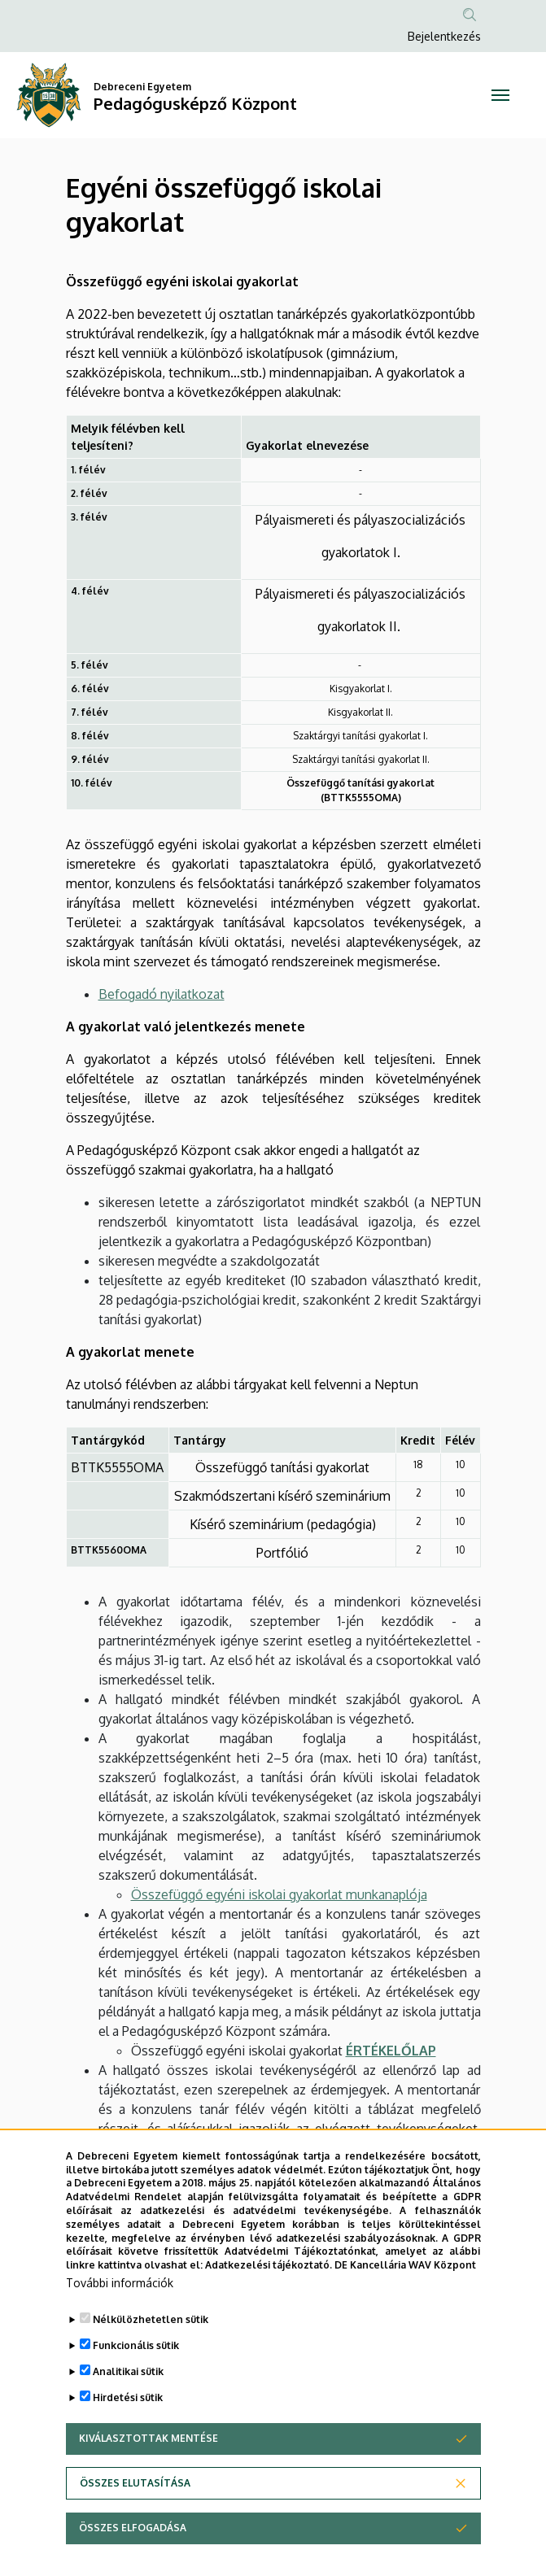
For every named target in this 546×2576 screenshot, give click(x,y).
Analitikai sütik (128, 2371)
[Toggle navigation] (500, 95)
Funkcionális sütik (136, 2345)
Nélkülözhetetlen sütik (150, 2319)
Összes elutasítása (135, 2483)
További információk (119, 2283)
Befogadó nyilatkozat (161, 994)
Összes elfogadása (132, 2528)
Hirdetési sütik (128, 2397)
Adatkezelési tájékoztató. (268, 2265)
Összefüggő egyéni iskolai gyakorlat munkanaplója (279, 1894)
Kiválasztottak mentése (148, 2438)
